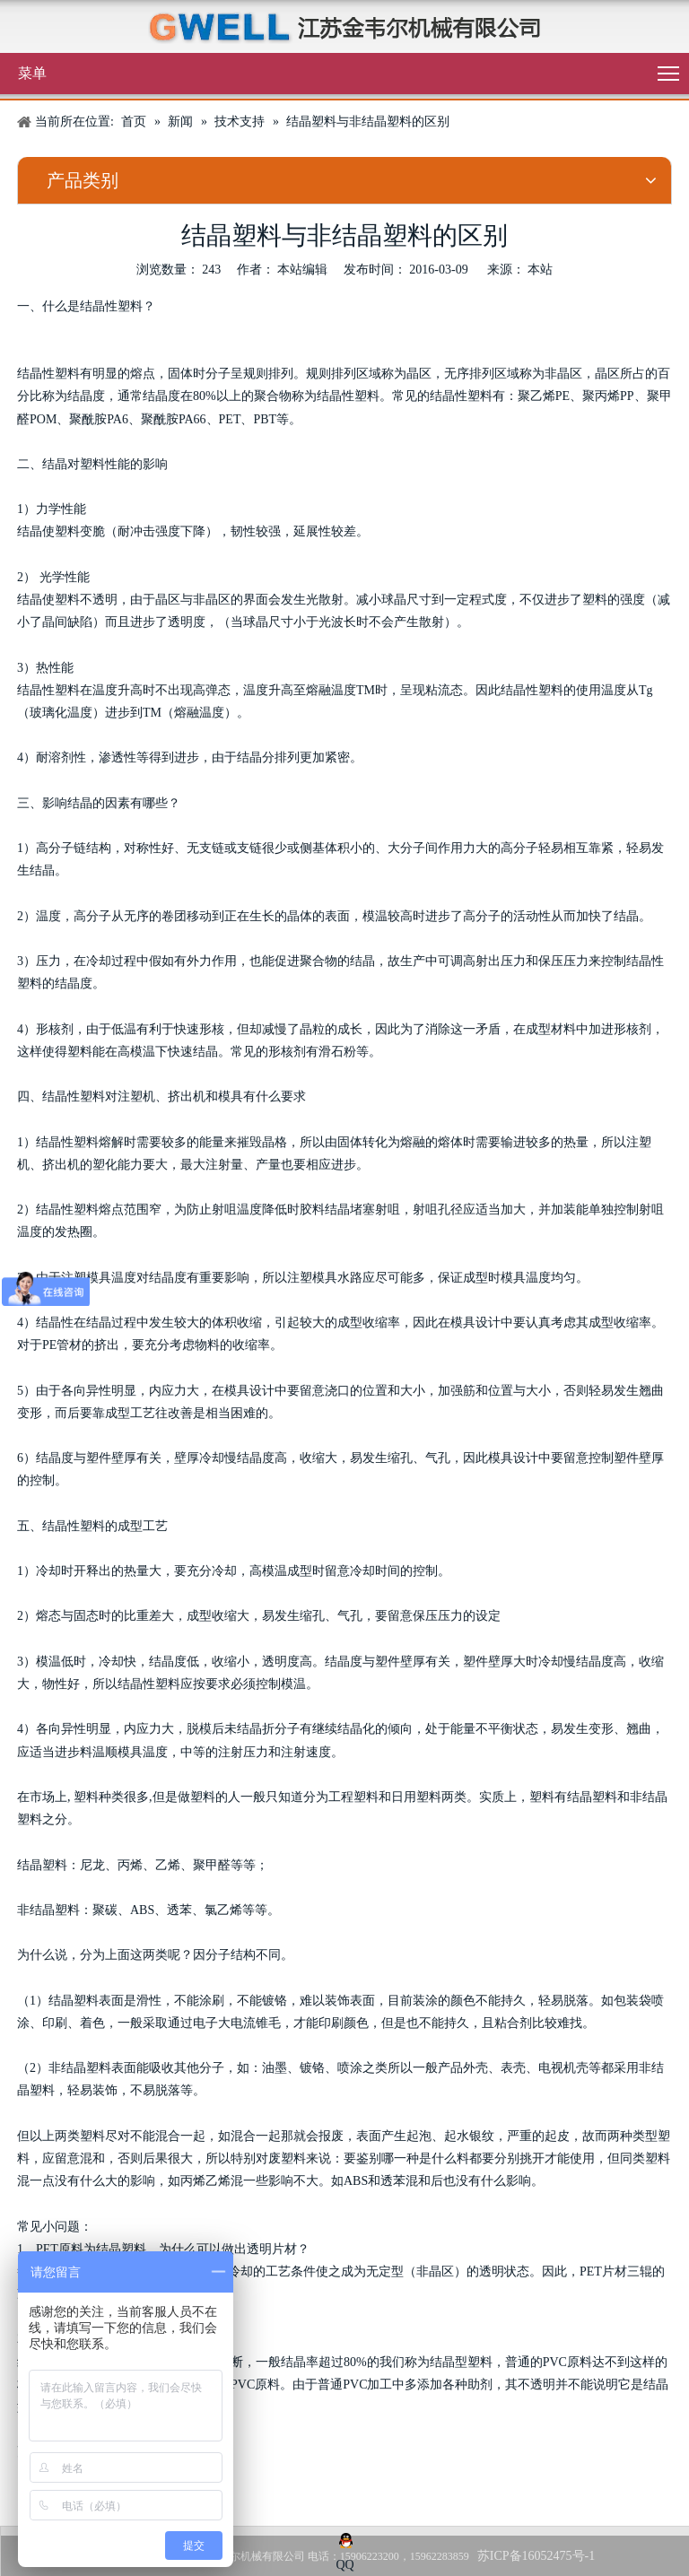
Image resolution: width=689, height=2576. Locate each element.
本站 (540, 269)
